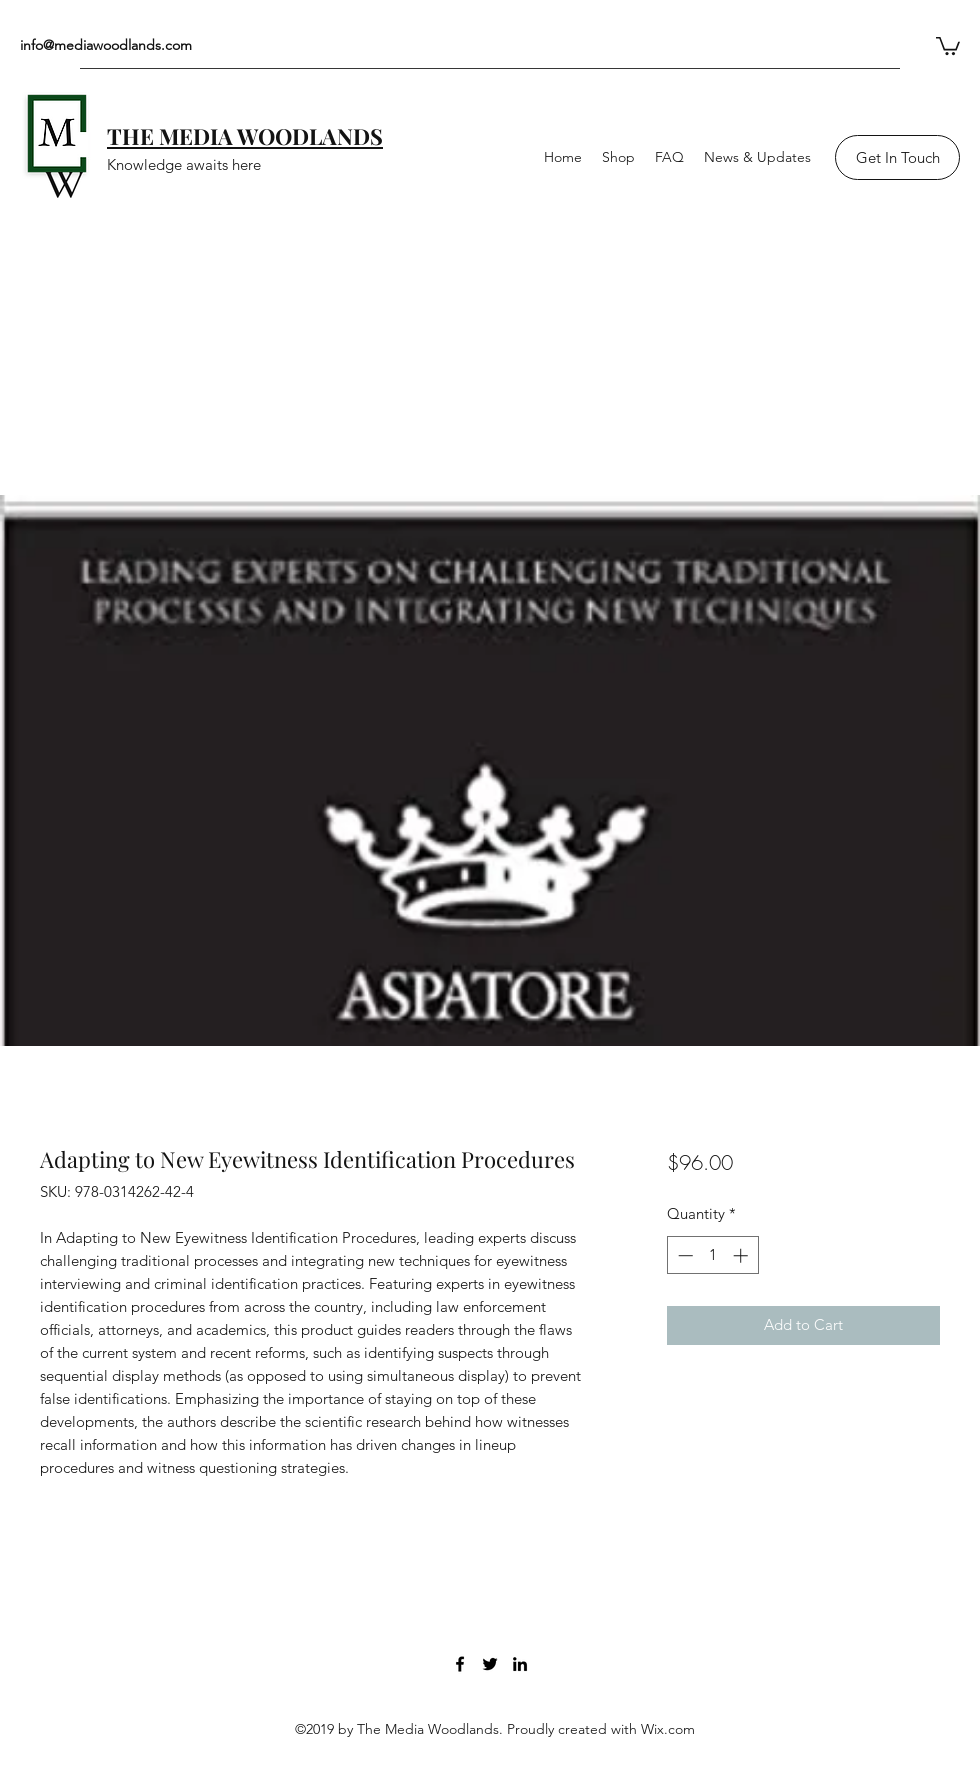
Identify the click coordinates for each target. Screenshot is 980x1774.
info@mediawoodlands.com (106, 45)
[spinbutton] (712, 1255)
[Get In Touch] (897, 157)
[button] (948, 45)
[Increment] (742, 1255)
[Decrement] (683, 1255)
